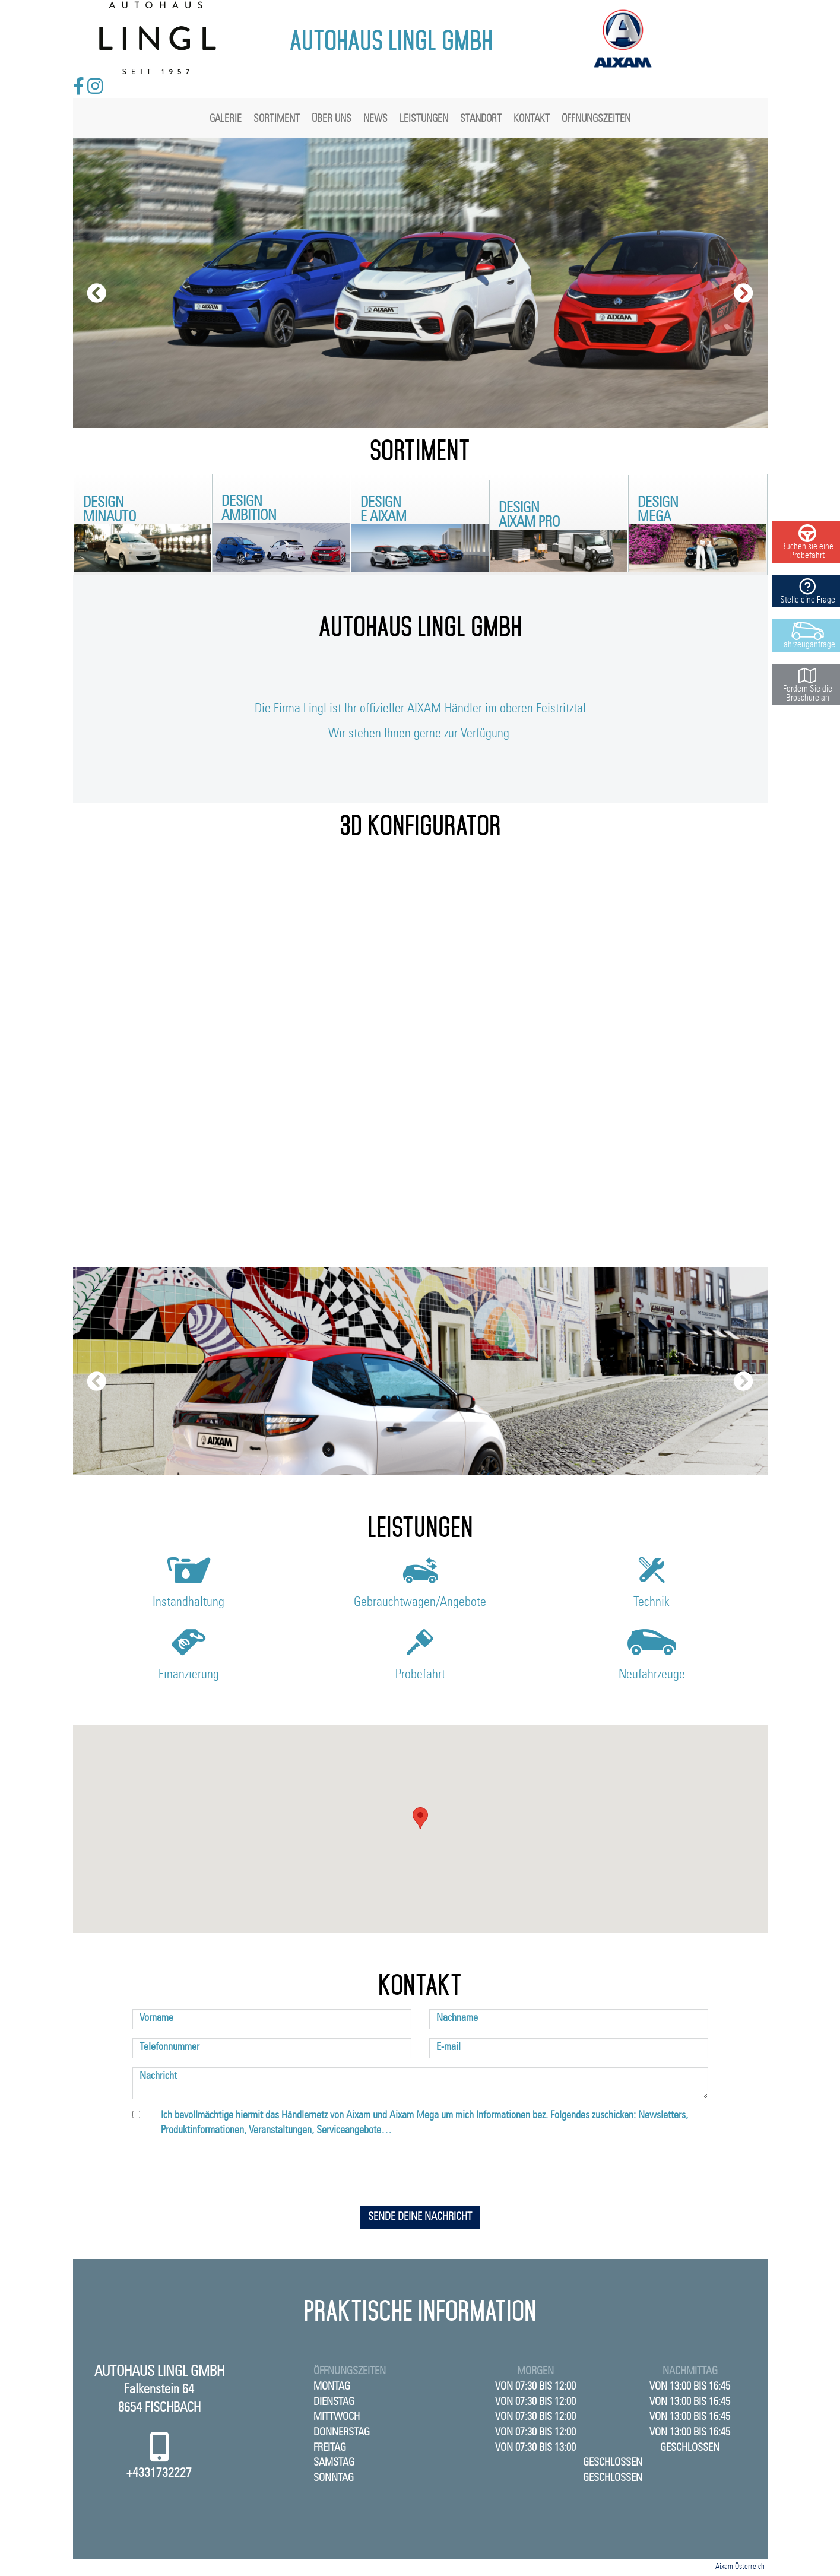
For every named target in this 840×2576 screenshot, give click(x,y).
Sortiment (276, 118)
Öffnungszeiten (596, 118)
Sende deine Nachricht (420, 2216)
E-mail (448, 2047)
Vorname (156, 2018)
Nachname (457, 2018)
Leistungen (424, 118)
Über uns (331, 118)
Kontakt (531, 118)
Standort (481, 118)
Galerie (226, 118)
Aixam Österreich (740, 2567)
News (375, 118)
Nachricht (158, 2076)
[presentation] (420, 2173)
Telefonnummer (169, 2047)
